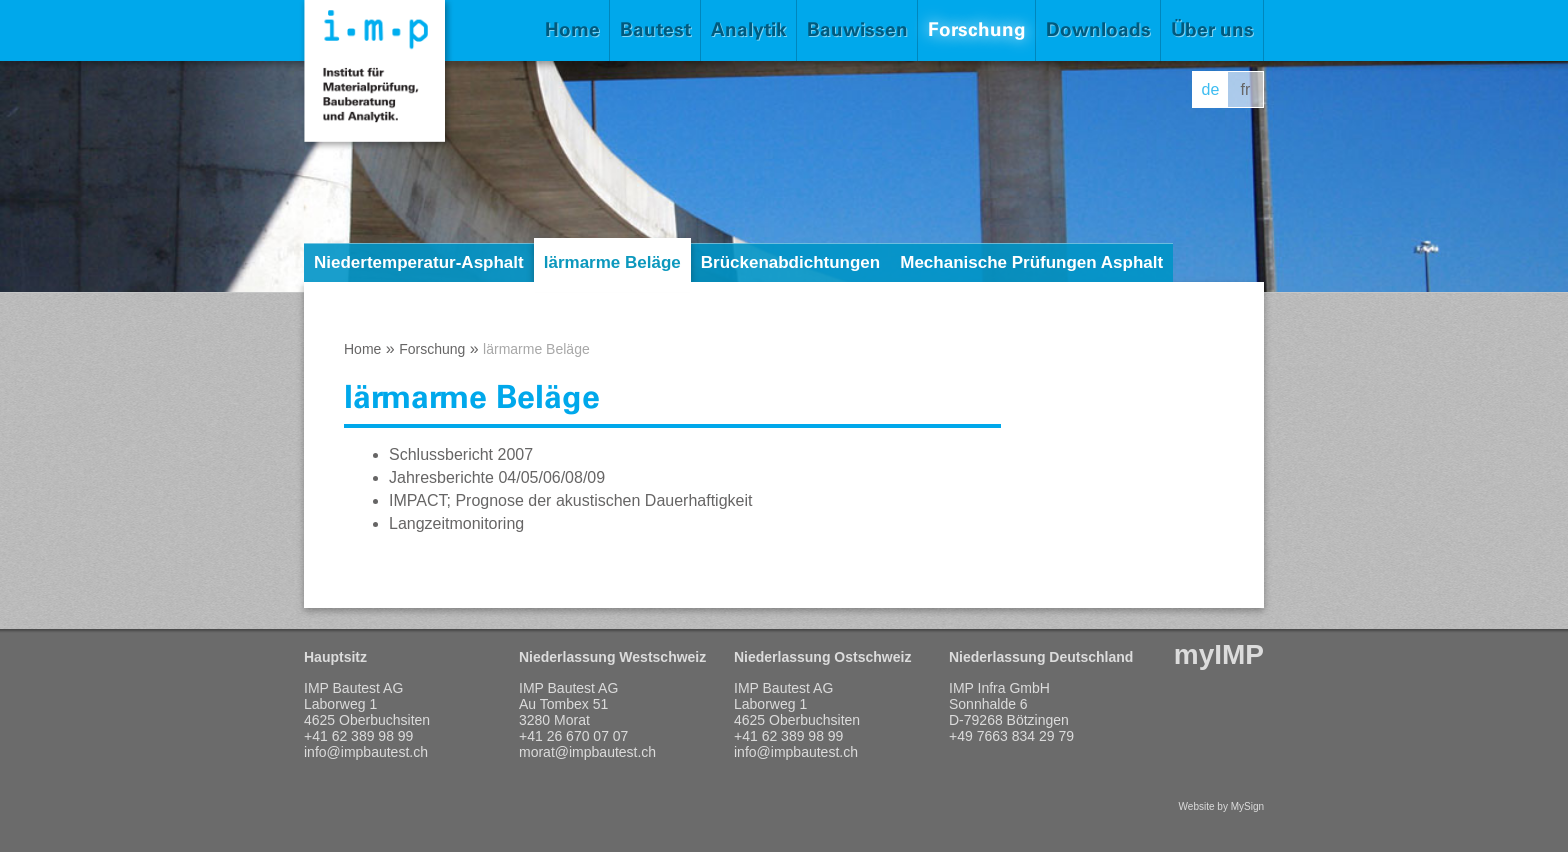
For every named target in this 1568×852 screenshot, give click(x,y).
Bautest (655, 29)
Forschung (977, 29)
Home (572, 29)
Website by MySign (1221, 806)
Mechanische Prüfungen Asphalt (1031, 262)
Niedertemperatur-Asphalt (419, 262)
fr (1246, 89)
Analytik (749, 29)
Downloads (1098, 29)
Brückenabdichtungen (790, 262)
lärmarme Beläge (612, 262)
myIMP (1219, 654)
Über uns (1212, 29)
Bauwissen (857, 29)
